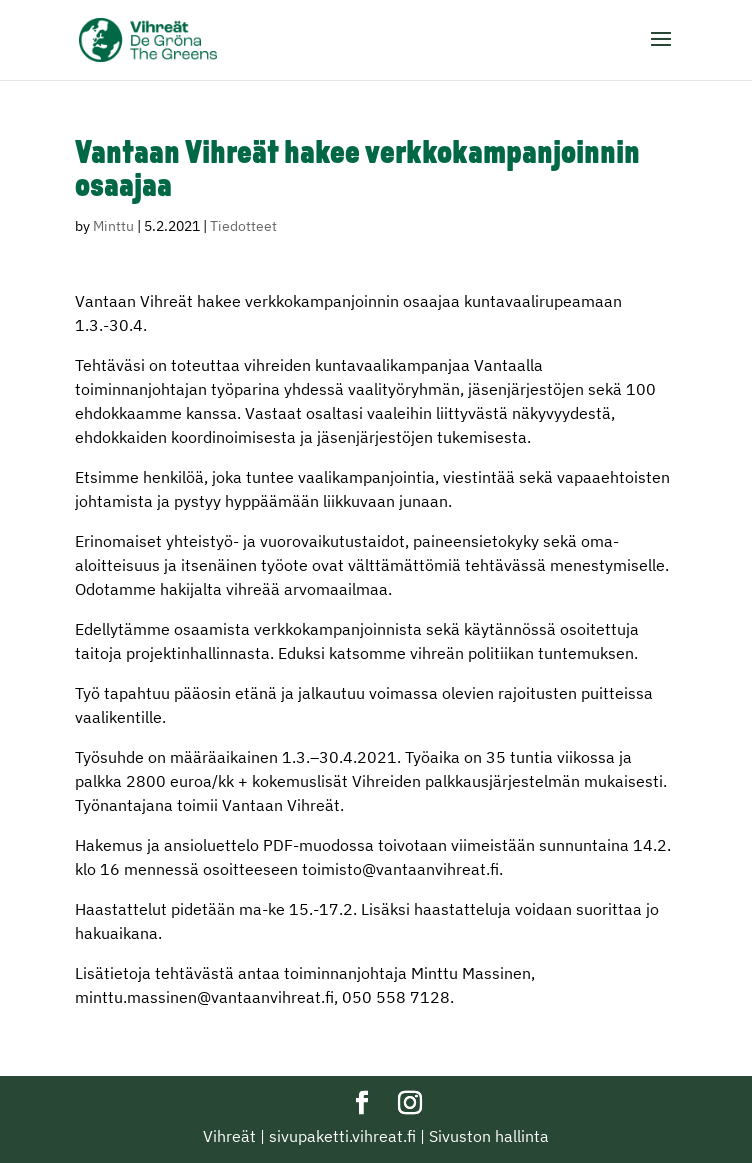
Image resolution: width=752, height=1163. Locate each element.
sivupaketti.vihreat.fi (342, 1136)
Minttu (113, 226)
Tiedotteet (243, 226)
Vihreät (229, 1136)
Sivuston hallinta (489, 1136)
